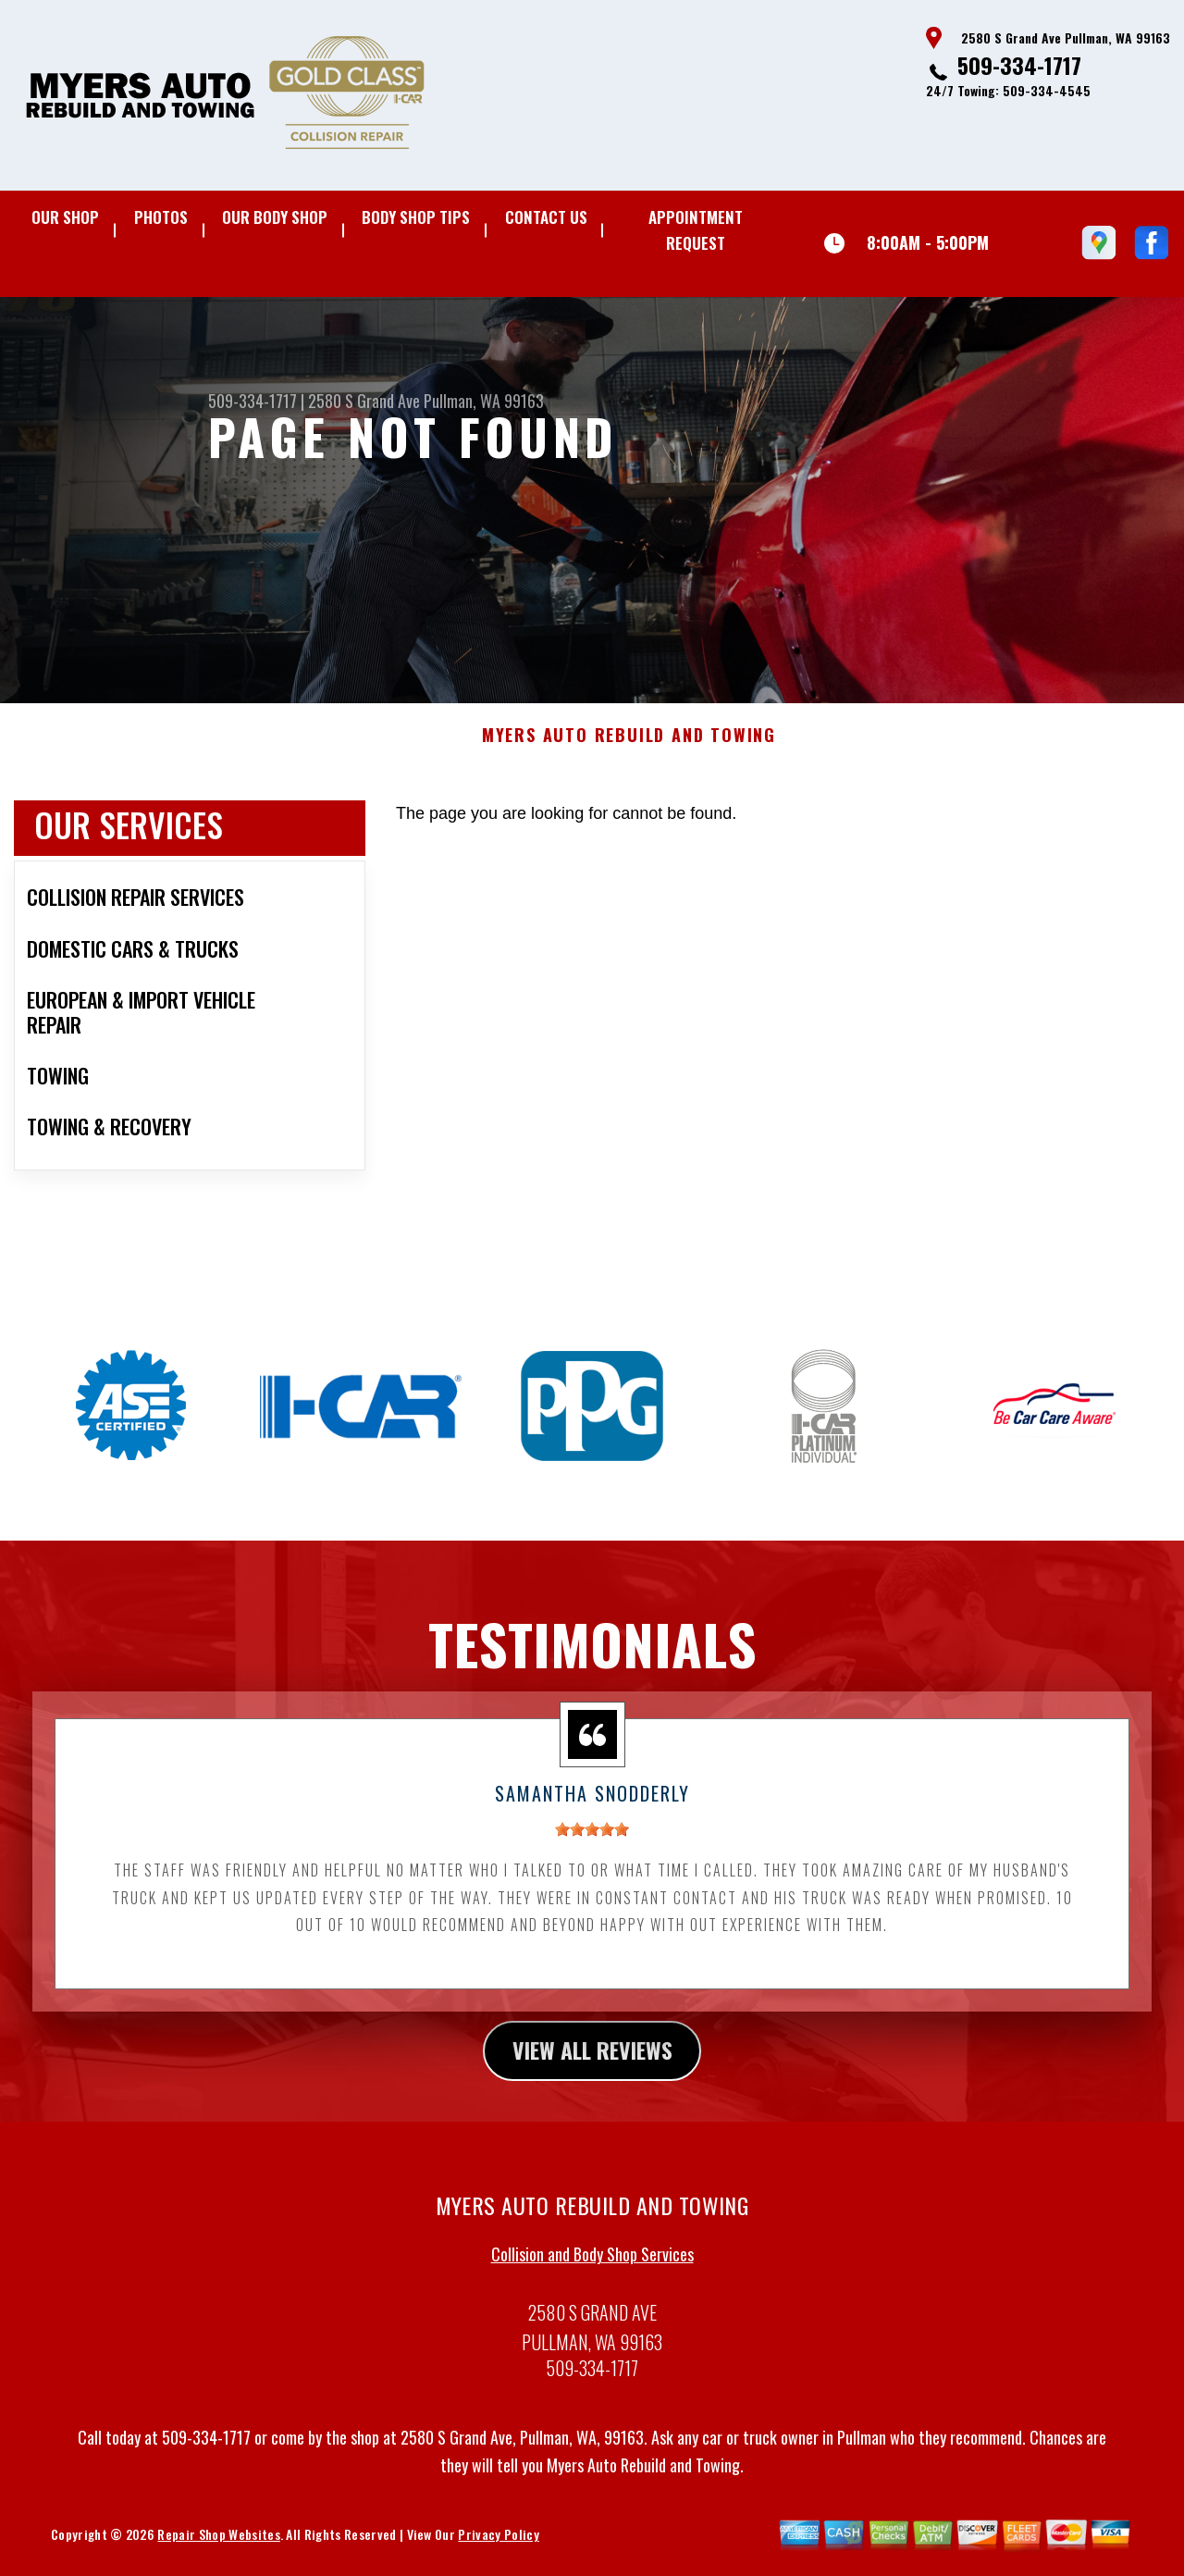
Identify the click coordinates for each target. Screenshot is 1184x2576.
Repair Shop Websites (218, 2544)
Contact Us (546, 217)
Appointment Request (695, 229)
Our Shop (65, 217)
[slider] (592, 1838)
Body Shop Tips (416, 217)
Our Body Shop (274, 217)
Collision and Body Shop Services (592, 2263)
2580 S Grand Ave (364, 401)
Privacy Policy (498, 2544)
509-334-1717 (1019, 64)
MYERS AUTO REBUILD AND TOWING (629, 745)
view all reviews (592, 2059)
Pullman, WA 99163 (484, 401)
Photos (161, 217)
